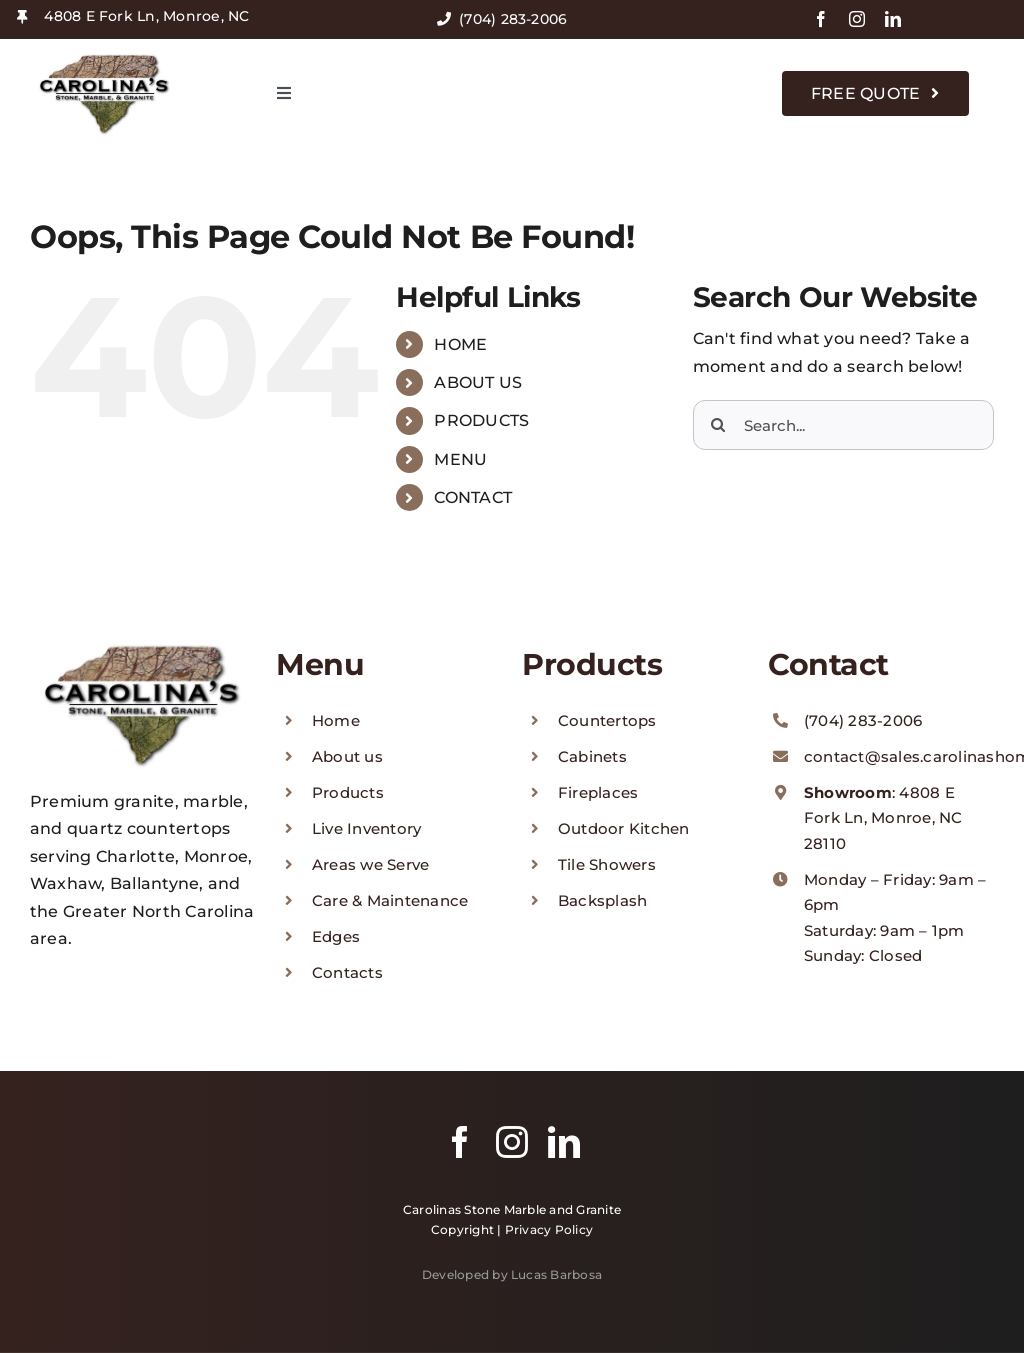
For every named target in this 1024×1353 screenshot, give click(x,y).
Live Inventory (366, 828)
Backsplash (602, 900)
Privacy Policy (549, 1229)
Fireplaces (598, 792)
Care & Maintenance (390, 900)
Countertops (607, 720)
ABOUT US (478, 382)
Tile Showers (607, 864)
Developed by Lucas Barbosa (512, 1274)
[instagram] (857, 19)
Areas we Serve (370, 864)
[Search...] (843, 425)
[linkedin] (893, 19)
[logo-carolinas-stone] (105, 56)
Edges (336, 936)
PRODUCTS (481, 420)
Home (336, 720)
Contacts (347, 972)
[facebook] (821, 19)
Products (348, 792)
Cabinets (592, 756)
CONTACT (473, 497)
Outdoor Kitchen (624, 828)
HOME (460, 344)
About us (347, 756)
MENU (460, 459)
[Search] (718, 425)
